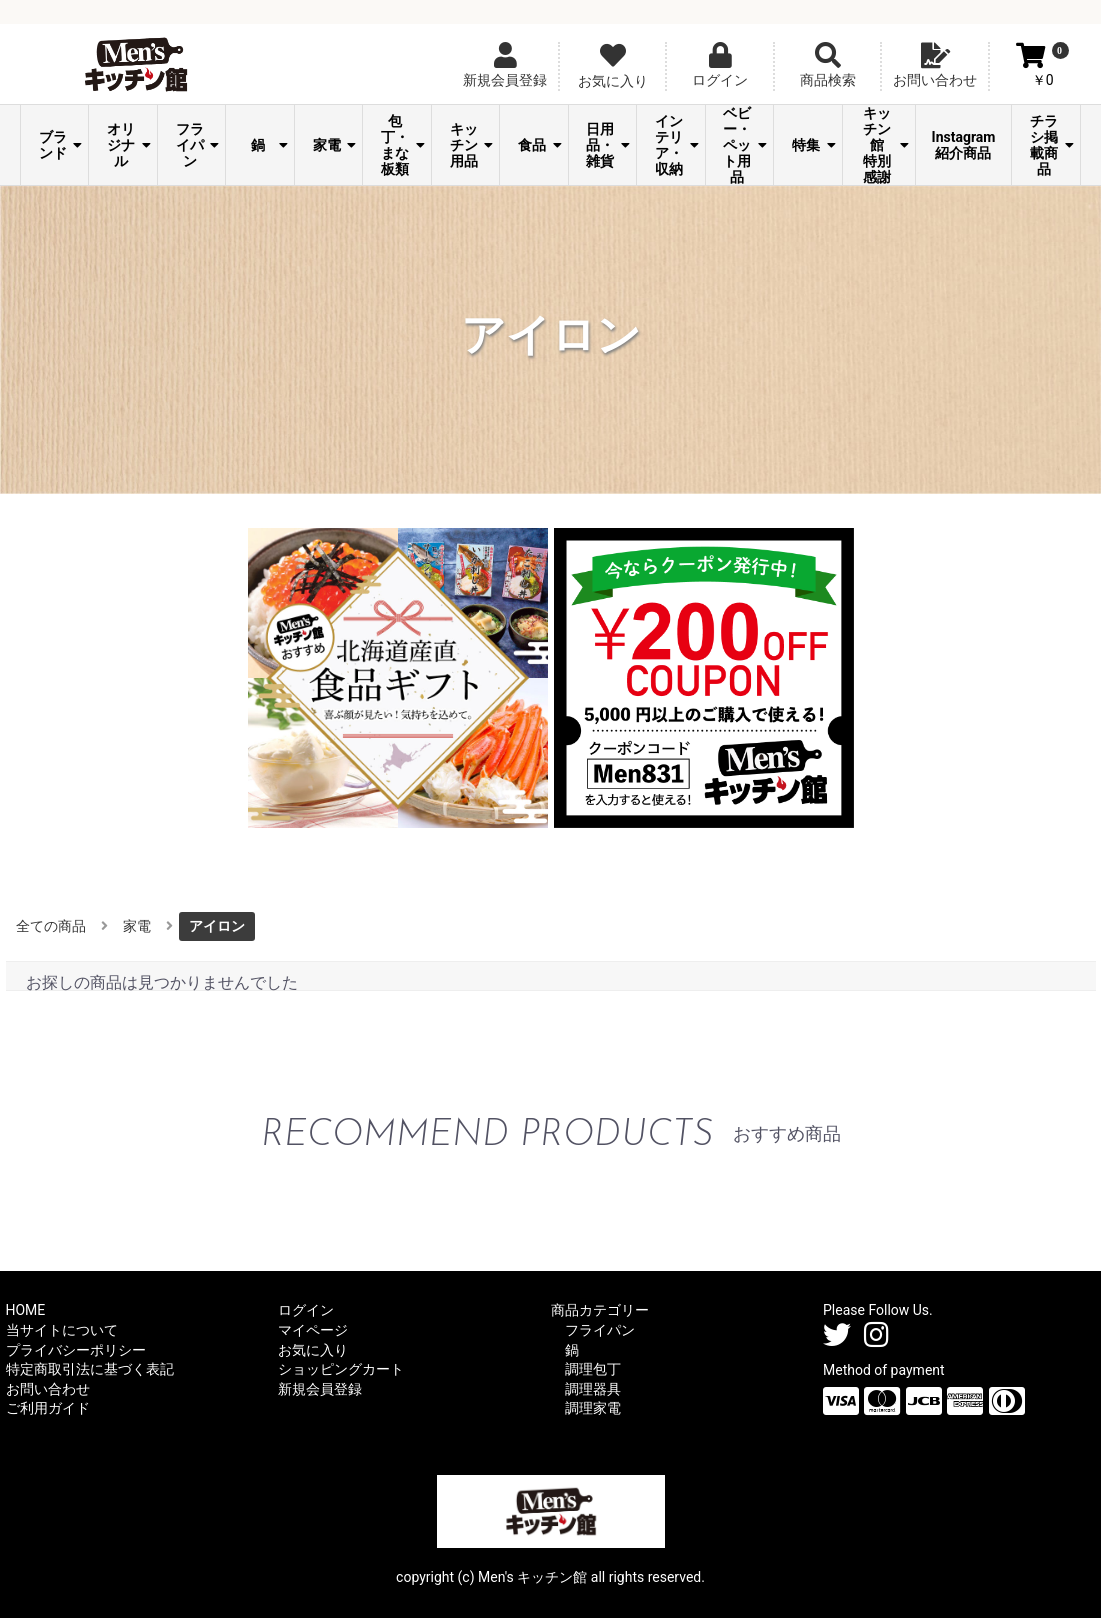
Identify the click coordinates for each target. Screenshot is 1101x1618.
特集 (814, 145)
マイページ (313, 1330)
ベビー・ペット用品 (745, 145)
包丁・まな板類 (403, 145)
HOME (26, 1310)
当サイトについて (62, 1330)
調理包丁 (593, 1369)
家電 (335, 145)
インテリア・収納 (677, 145)
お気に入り (313, 1350)
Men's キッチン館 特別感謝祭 (884, 145)
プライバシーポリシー (76, 1350)
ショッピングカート (341, 1369)
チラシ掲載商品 (1052, 145)
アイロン (217, 926)
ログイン (306, 1310)
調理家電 (593, 1408)
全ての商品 (51, 926)
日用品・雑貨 (608, 145)
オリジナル (129, 145)
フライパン (198, 145)
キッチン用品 (472, 145)
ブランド (61, 145)
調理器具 (593, 1389)
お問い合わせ (48, 1389)
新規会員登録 (320, 1389)
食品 (540, 145)
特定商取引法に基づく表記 (90, 1369)
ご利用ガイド (48, 1408)
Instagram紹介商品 (964, 145)
